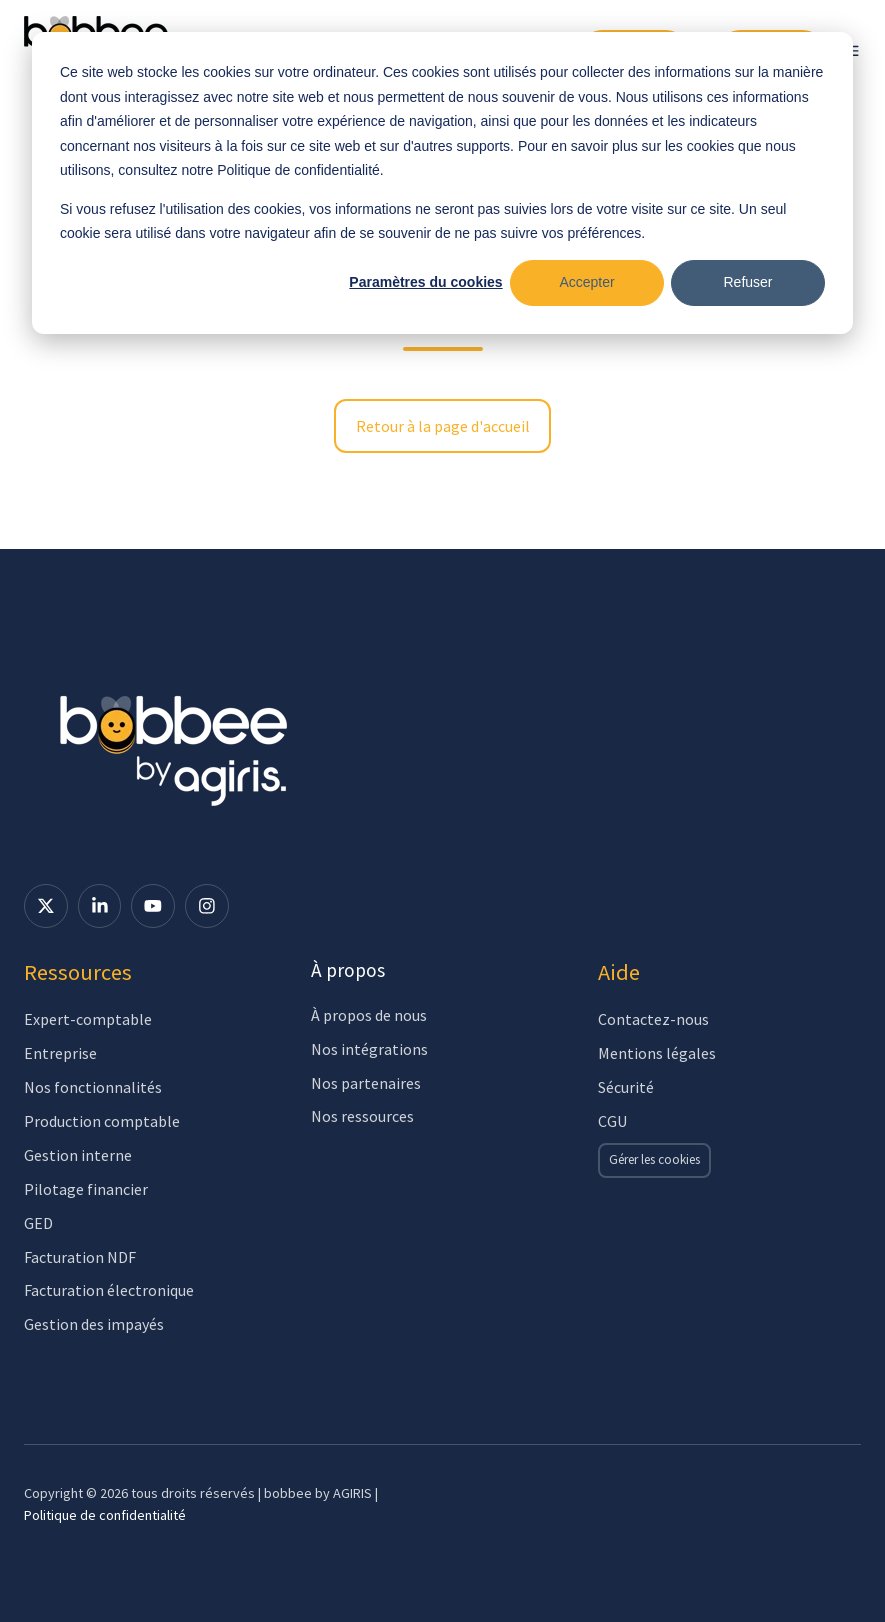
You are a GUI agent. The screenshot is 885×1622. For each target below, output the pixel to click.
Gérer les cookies (654, 1159)
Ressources (78, 972)
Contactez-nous (653, 1019)
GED (38, 1223)
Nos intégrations (369, 1049)
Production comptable (102, 1121)
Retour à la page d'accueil (443, 426)
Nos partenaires (366, 1083)
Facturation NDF (80, 1257)
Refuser (747, 282)
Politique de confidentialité (105, 1515)
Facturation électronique (109, 1290)
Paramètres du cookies (425, 282)
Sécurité (626, 1087)
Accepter (586, 282)
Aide (619, 972)
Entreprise (60, 1053)
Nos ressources (362, 1116)
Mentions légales (657, 1053)
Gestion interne (78, 1155)
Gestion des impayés (94, 1324)
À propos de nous (369, 1015)
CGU (612, 1121)
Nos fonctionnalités (93, 1087)
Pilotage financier (86, 1189)
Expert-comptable (88, 1019)
